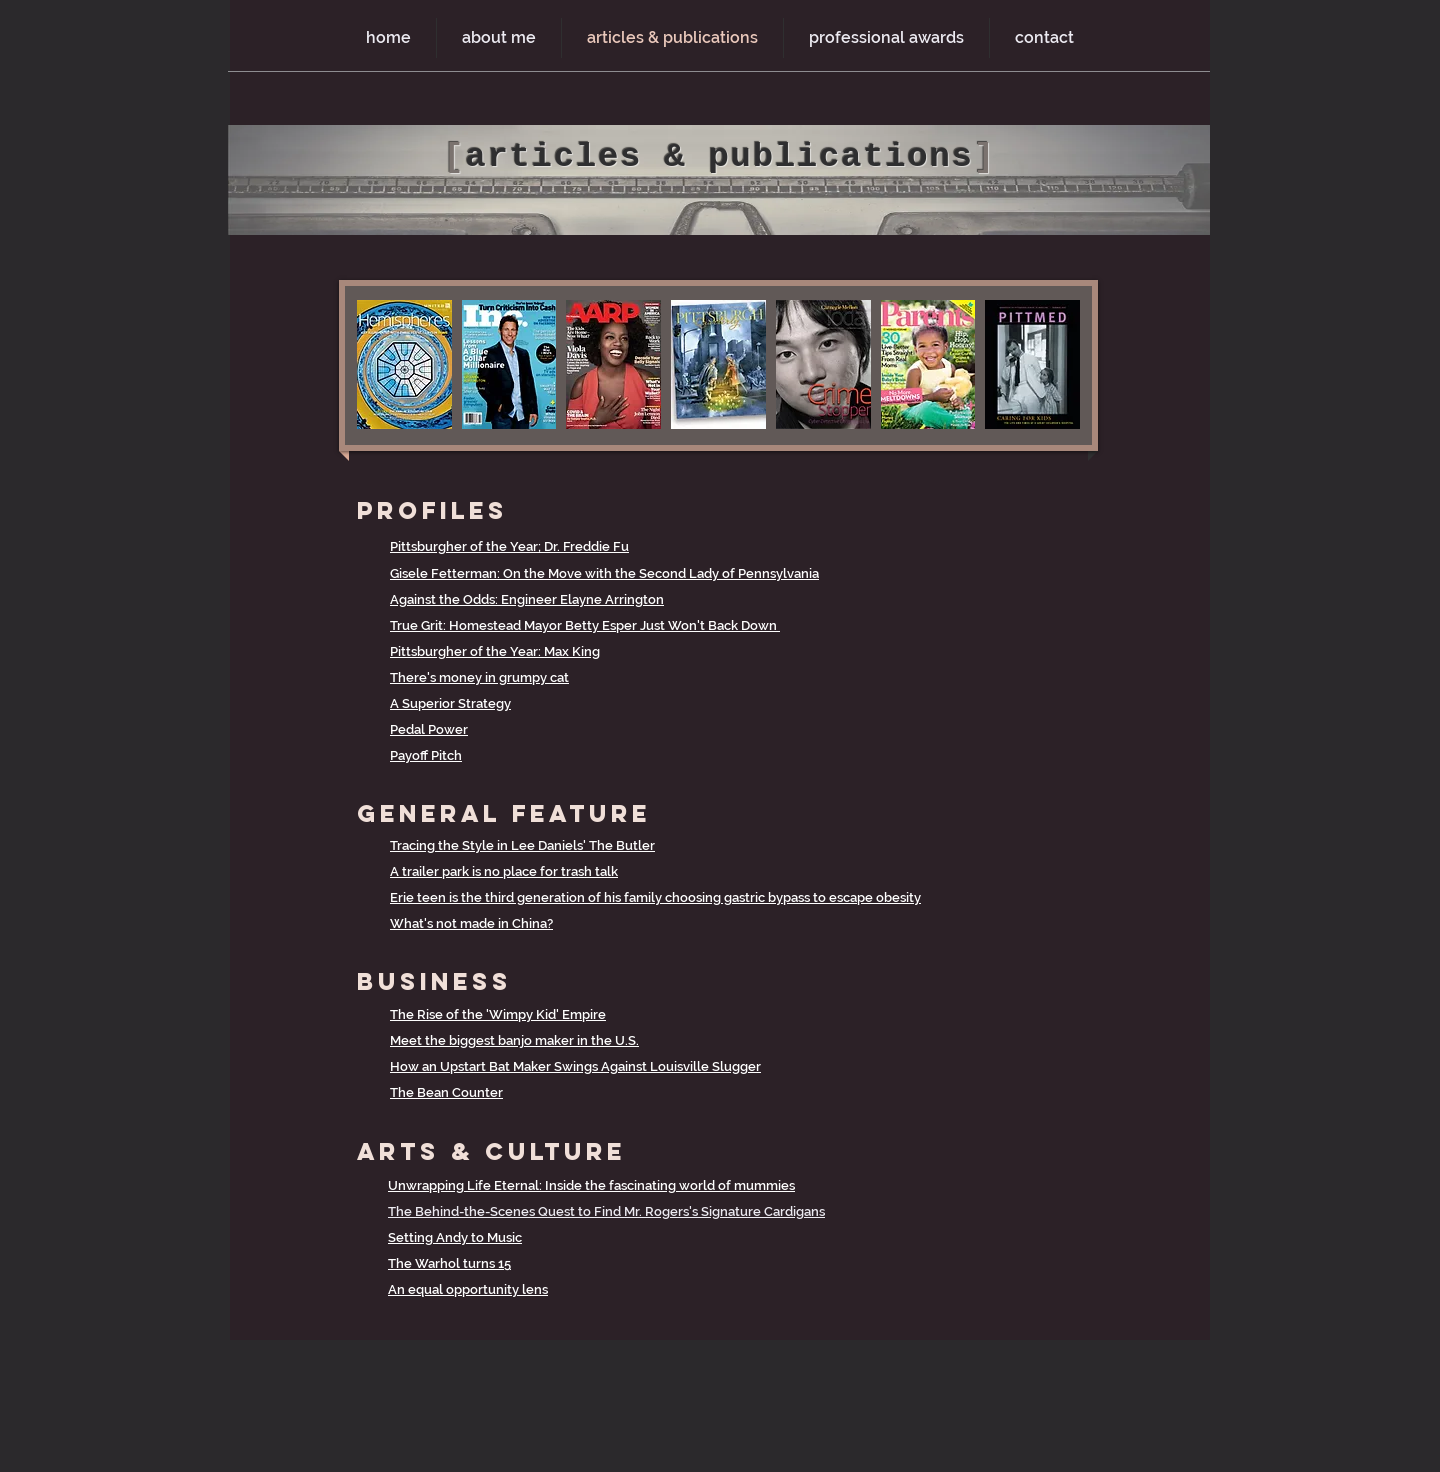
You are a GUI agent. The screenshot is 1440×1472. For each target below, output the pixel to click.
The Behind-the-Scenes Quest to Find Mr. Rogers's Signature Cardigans (606, 1211)
